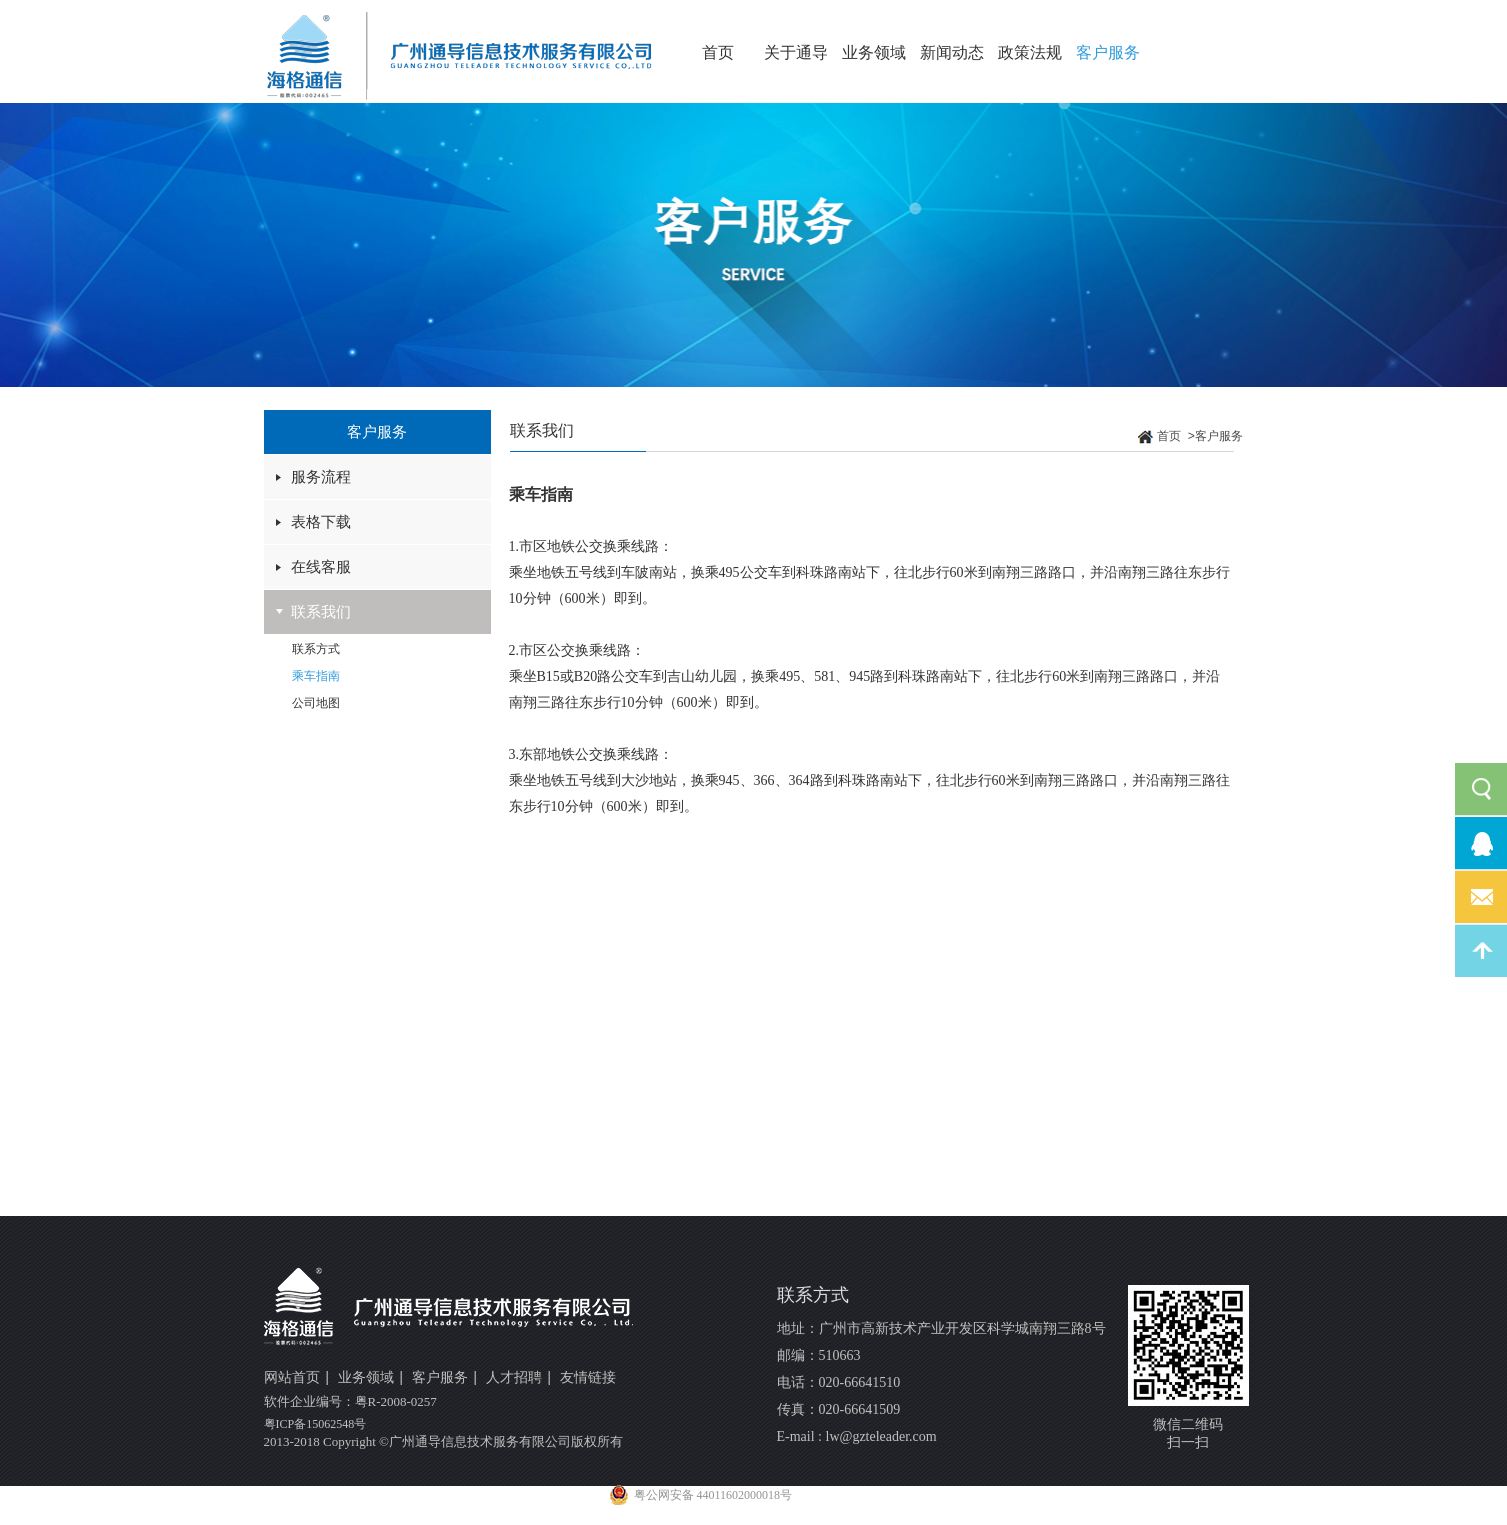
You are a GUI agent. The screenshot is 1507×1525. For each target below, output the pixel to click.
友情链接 (588, 1377)
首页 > (1176, 436)
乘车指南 (316, 676)
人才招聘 (520, 1378)
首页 (718, 52)
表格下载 (321, 522)
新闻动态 (952, 52)
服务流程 (321, 477)
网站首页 (298, 1378)
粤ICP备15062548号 (315, 1424)
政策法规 (1030, 52)
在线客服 (321, 567)
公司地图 (316, 703)
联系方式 (316, 649)
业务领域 (874, 52)
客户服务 (1108, 52)
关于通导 (796, 52)
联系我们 (321, 612)
